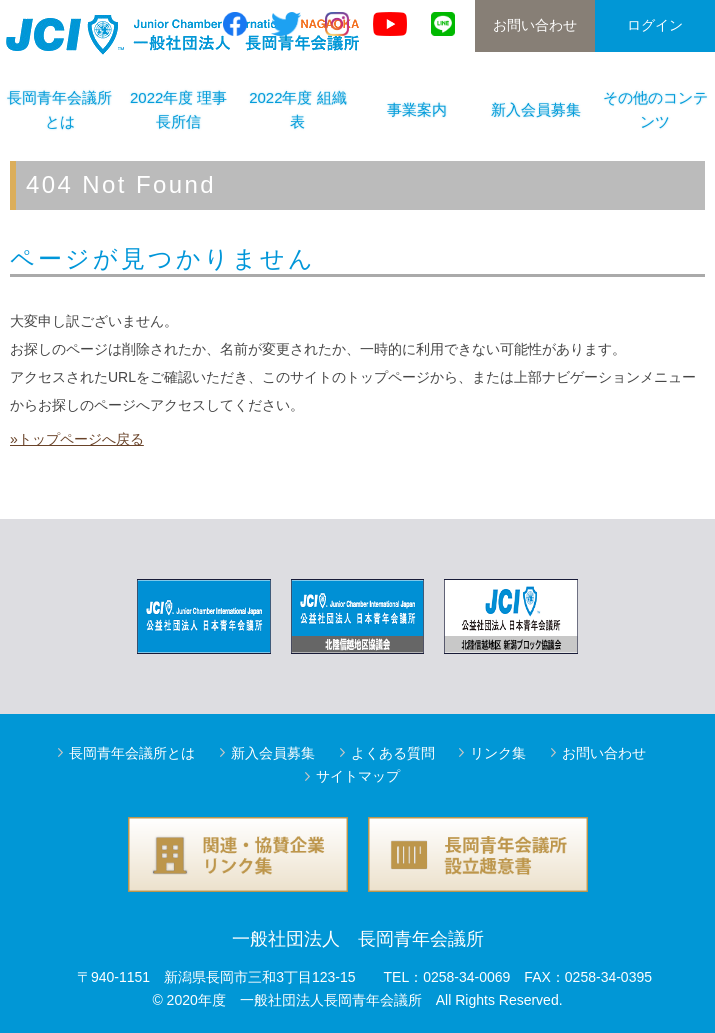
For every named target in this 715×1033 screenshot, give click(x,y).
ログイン (655, 25)
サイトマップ (358, 776)
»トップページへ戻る (77, 439)
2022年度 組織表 (298, 109)
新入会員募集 (536, 109)
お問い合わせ (535, 25)
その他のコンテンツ (655, 109)
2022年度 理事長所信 (179, 109)
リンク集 (498, 753)
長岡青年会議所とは (132, 753)
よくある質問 (393, 753)
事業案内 (417, 109)
